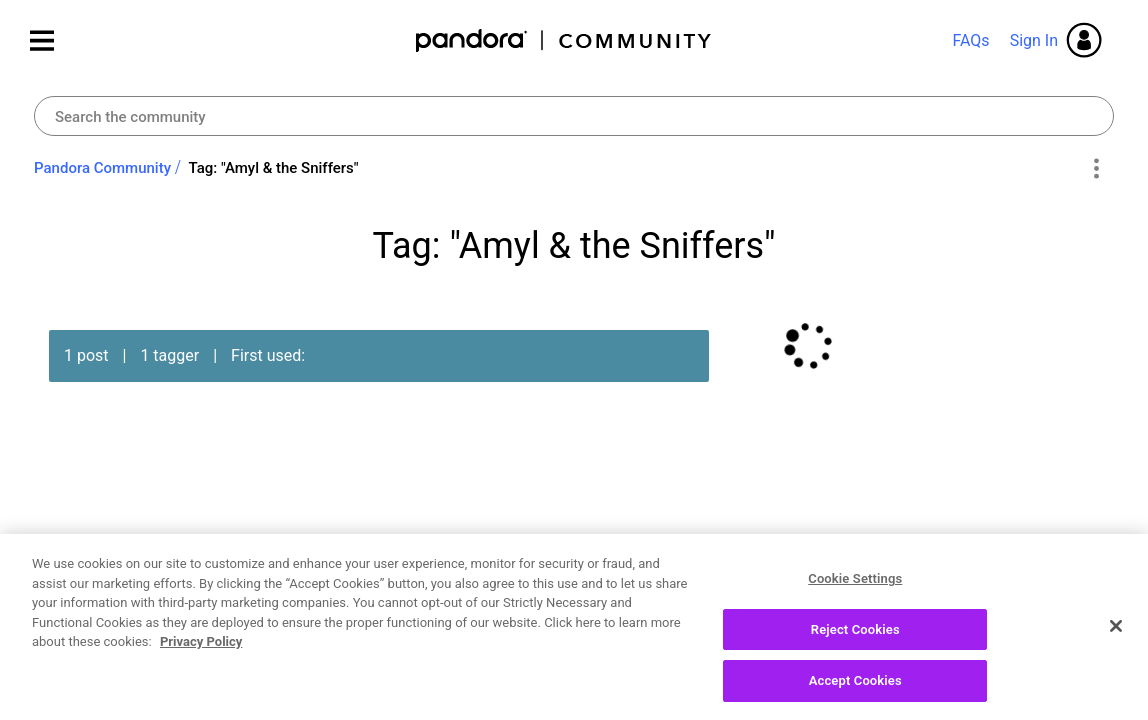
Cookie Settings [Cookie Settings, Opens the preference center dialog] (855, 584)
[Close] (1116, 632)
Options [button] (1095, 169)
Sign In (1034, 40)
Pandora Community (564, 40)
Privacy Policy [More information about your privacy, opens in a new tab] (201, 647)
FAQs (970, 40)
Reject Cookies (855, 635)
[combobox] (574, 116)
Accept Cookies (855, 687)
